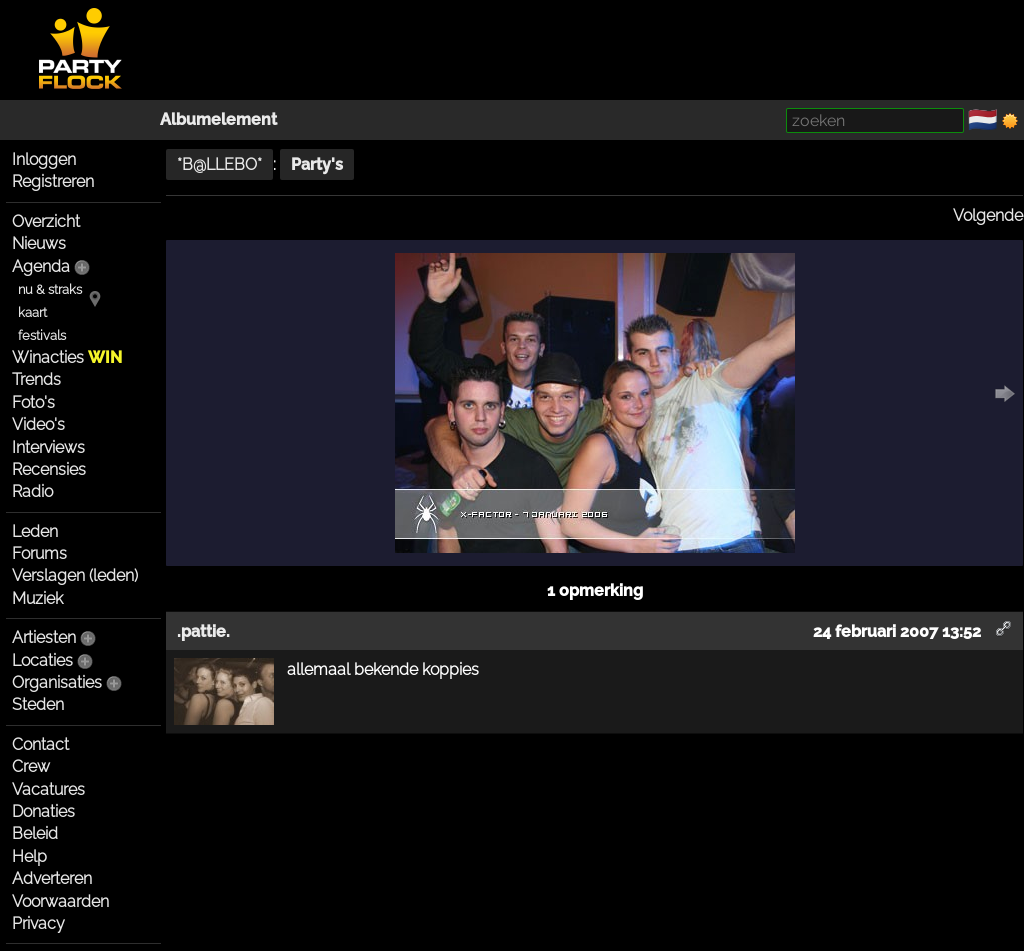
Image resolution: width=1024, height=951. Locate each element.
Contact (40, 744)
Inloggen (44, 159)
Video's (38, 424)
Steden (38, 704)
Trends (36, 379)
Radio (32, 491)
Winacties (67, 357)
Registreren (53, 181)
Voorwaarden (60, 901)
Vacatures (48, 789)
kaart (32, 312)
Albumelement (218, 119)
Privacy (38, 923)
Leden (35, 531)
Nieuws (39, 243)
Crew (31, 766)
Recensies (49, 469)
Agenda (41, 266)
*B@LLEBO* (219, 164)
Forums (39, 553)
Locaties (42, 660)
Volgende (988, 215)
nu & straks (50, 289)
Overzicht (46, 221)
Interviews (48, 447)
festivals (42, 335)
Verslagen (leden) (75, 575)
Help (29, 856)
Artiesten (44, 637)
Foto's (33, 402)
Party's (317, 164)
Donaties (43, 811)
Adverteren (52, 878)
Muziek (37, 598)
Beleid (35, 833)
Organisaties (57, 682)
